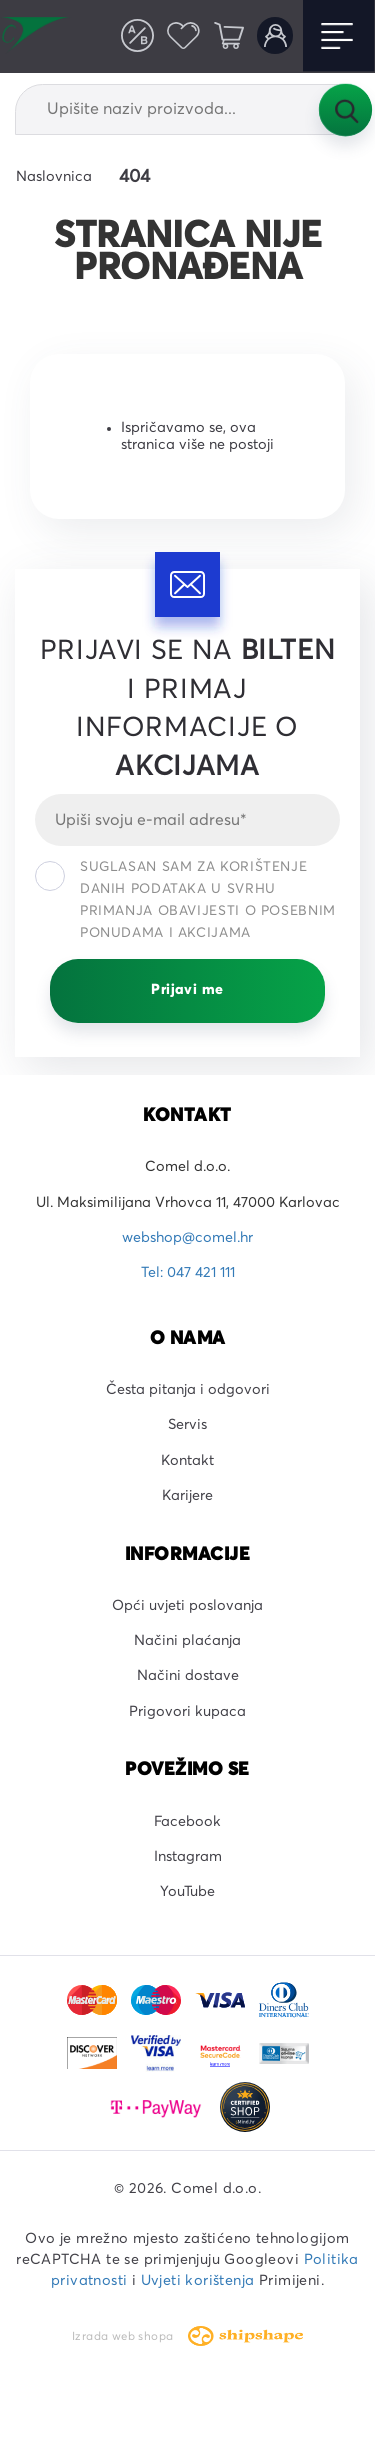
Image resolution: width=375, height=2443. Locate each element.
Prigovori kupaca (187, 1712)
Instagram (188, 1857)
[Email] (187, 820)
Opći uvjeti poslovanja (187, 1606)
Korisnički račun (275, 35)
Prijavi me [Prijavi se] (187, 990)
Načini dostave (188, 1676)
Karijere (187, 1496)
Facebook (187, 1822)
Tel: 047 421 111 (188, 1273)
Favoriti (183, 35)
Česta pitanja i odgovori (188, 1390)
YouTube (187, 1892)
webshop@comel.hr (187, 1238)
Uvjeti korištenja (198, 2281)
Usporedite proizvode (137, 35)
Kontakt (187, 1461)
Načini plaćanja (187, 1641)
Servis (187, 1425)
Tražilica (345, 109)
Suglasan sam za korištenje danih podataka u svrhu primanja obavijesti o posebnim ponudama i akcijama (185, 900)
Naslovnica (54, 177)
